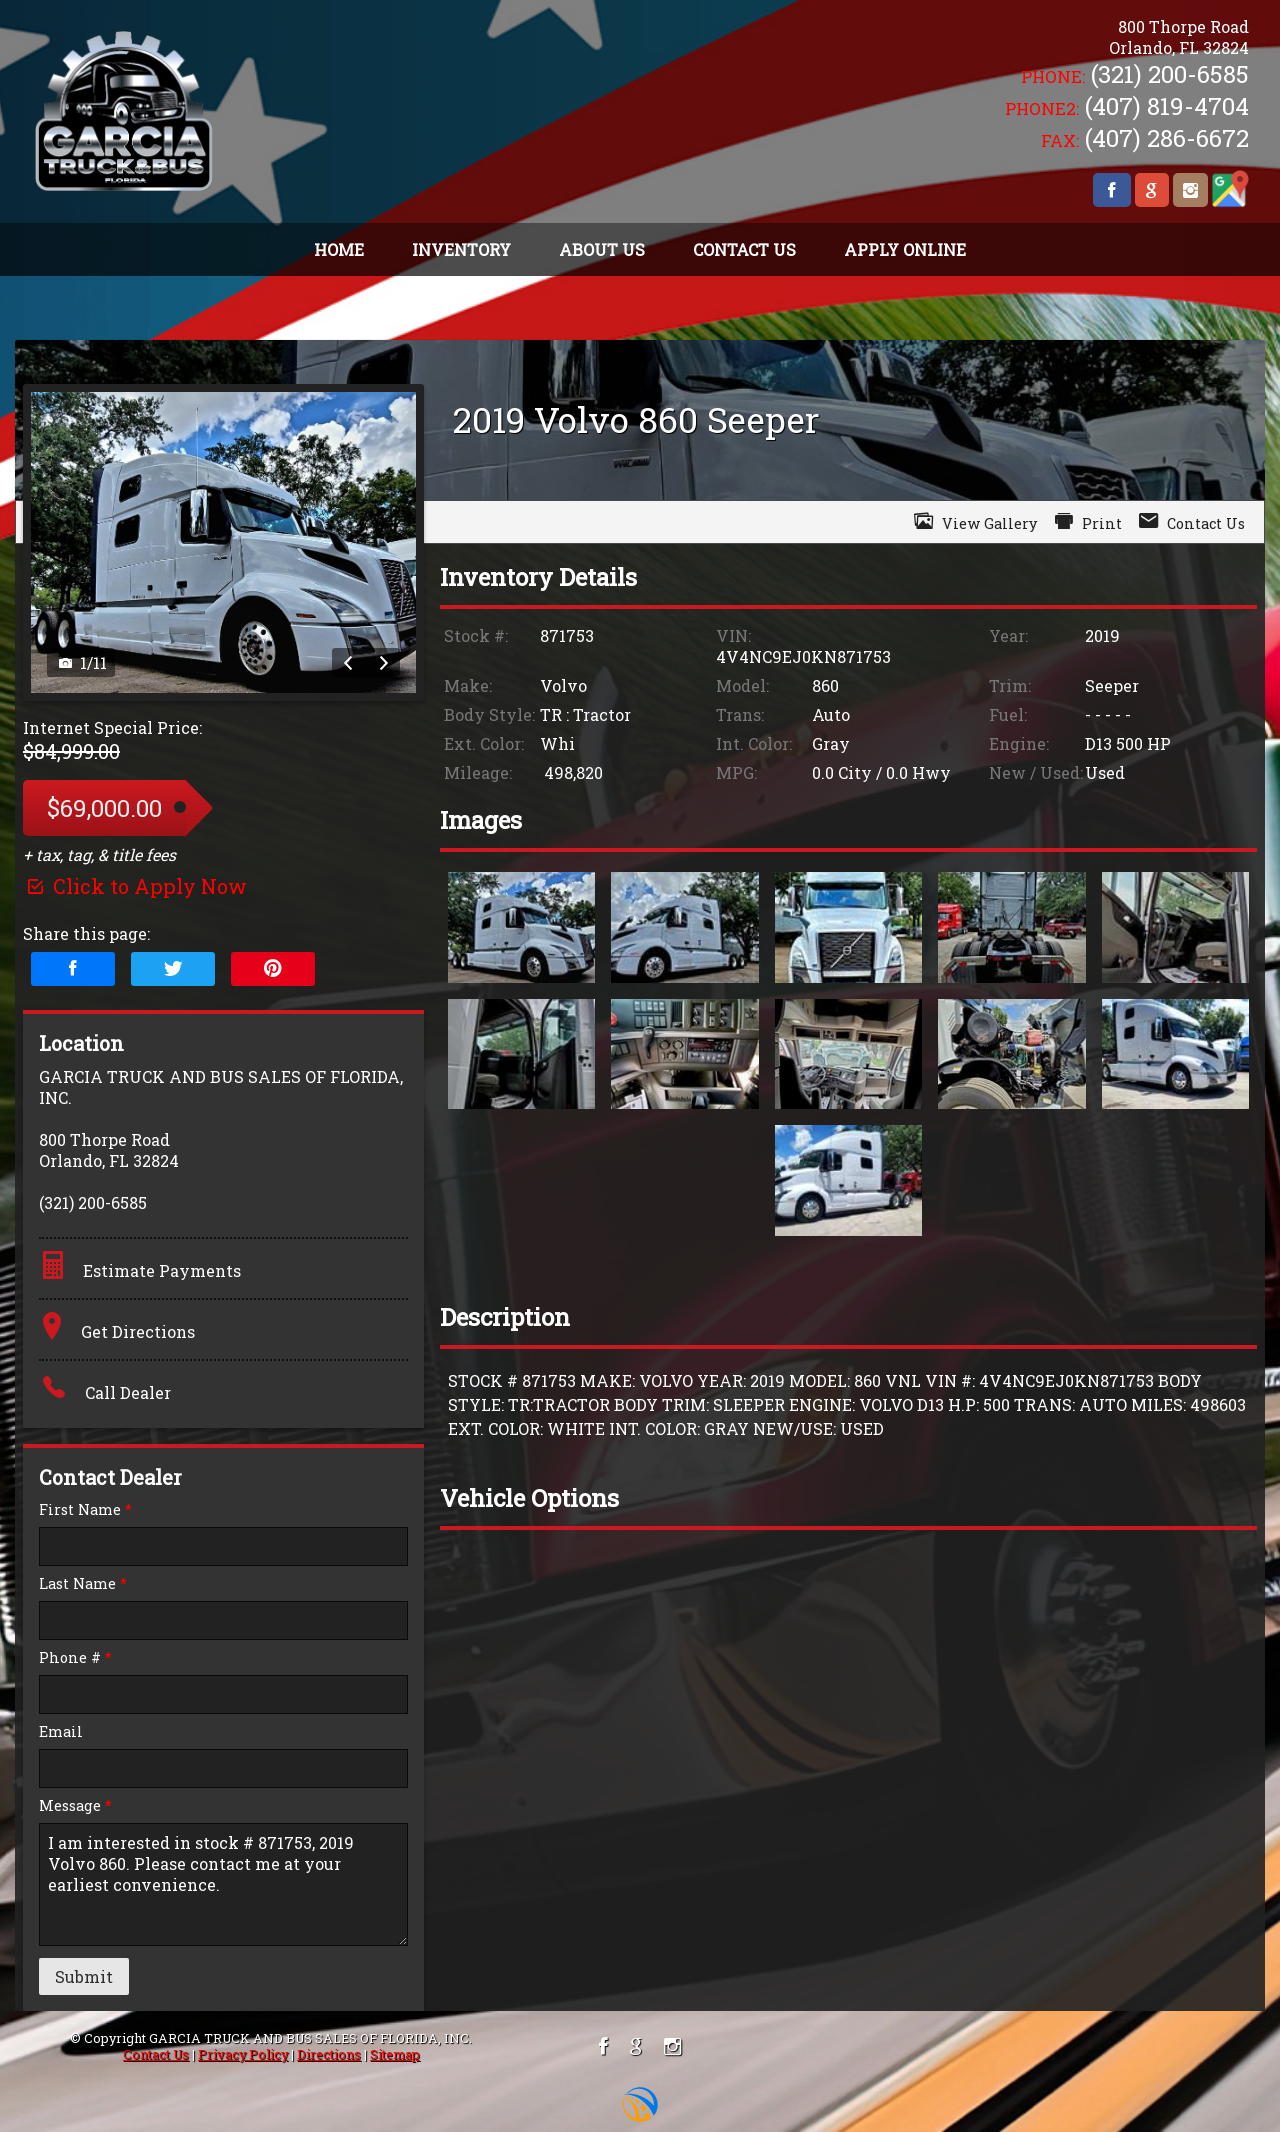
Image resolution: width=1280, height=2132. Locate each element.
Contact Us (156, 2054)
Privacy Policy (243, 2054)
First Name (85, 1509)
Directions (329, 2054)
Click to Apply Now (135, 886)
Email (61, 1731)
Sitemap (395, 2054)
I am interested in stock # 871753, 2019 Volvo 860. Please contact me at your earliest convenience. (223, 1884)
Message (75, 1805)
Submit (84, 1976)
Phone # (75, 1657)
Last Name (83, 1583)
